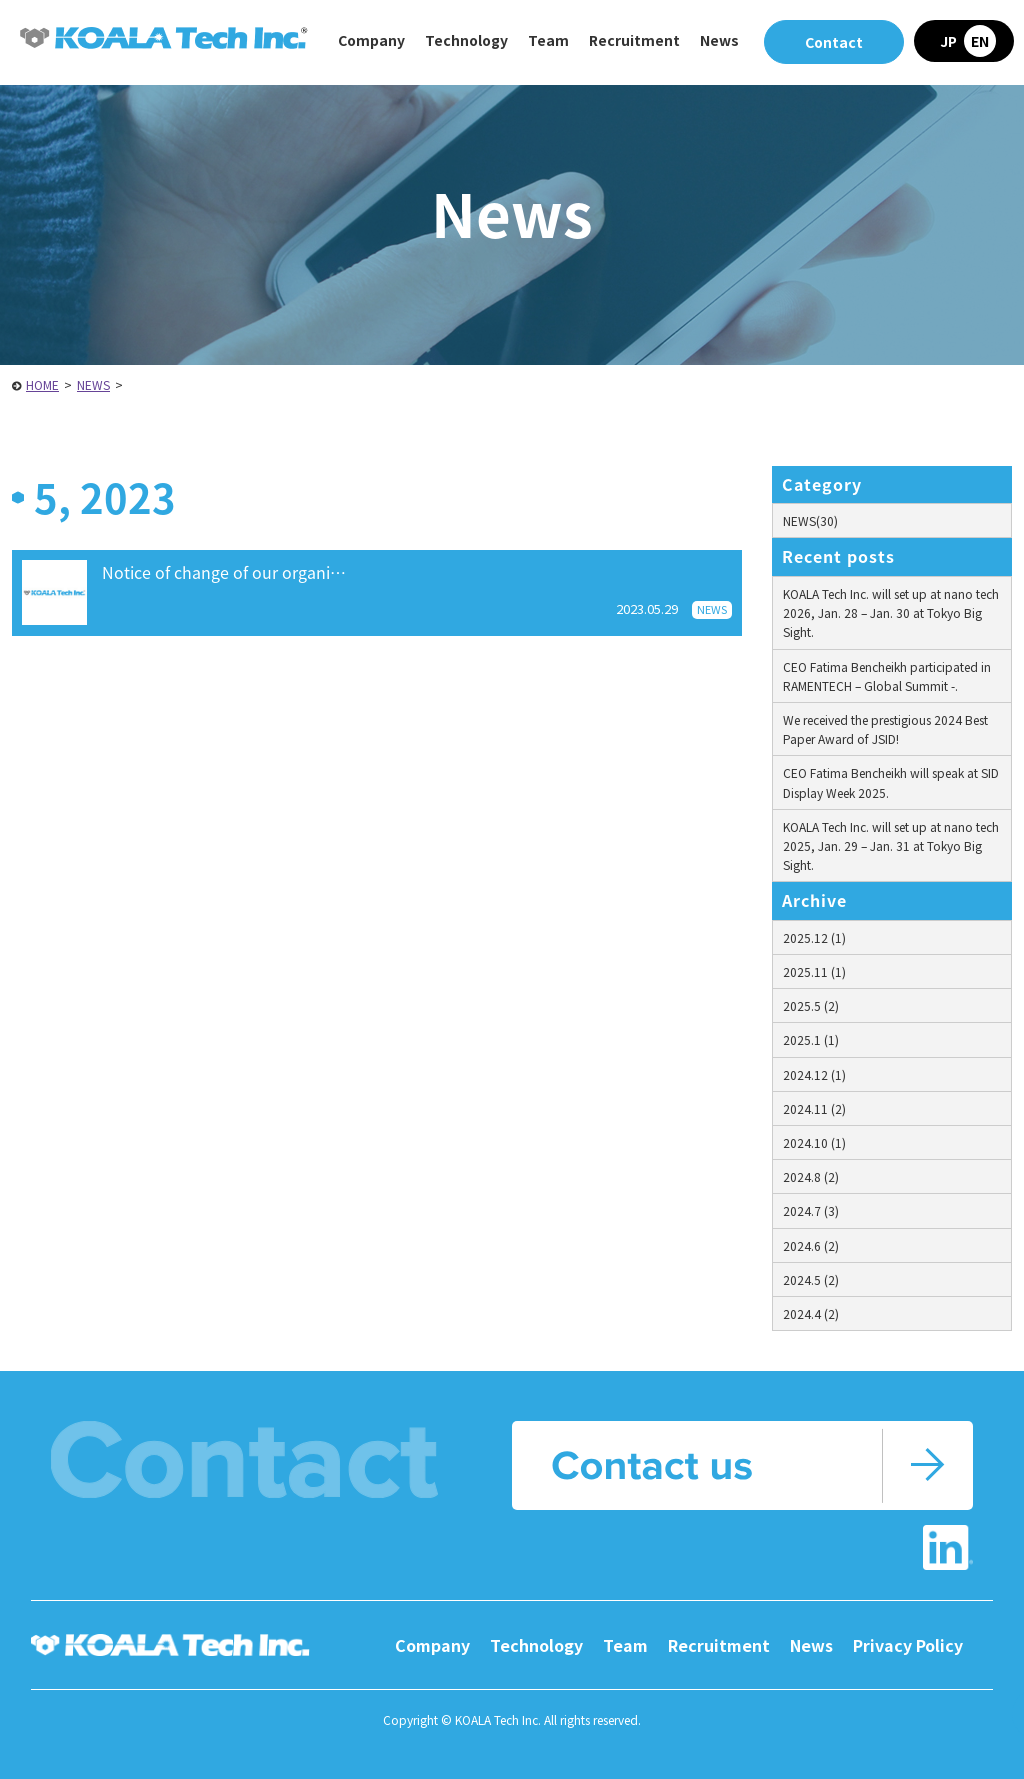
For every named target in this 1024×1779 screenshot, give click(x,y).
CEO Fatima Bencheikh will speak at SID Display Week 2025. (891, 782)
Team (548, 40)
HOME (42, 384)
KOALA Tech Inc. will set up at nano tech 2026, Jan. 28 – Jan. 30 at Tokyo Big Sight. (891, 612)
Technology (536, 1645)
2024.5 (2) (811, 1279)
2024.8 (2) (811, 1176)
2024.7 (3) (811, 1210)
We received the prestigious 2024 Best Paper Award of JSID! (885, 729)
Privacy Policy (908, 1645)
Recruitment (719, 1645)
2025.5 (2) (811, 1005)
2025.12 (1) (814, 937)
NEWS (93, 384)
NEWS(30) (810, 520)
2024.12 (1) (814, 1074)
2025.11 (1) (814, 971)
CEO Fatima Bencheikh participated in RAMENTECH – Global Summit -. (887, 676)
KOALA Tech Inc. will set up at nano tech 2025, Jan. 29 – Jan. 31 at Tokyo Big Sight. (891, 845)
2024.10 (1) (814, 1142)
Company (432, 1645)
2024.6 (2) (811, 1245)
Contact (834, 42)
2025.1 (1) (811, 1039)
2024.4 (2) (811, 1313)
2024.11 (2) (814, 1108)
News (719, 40)
